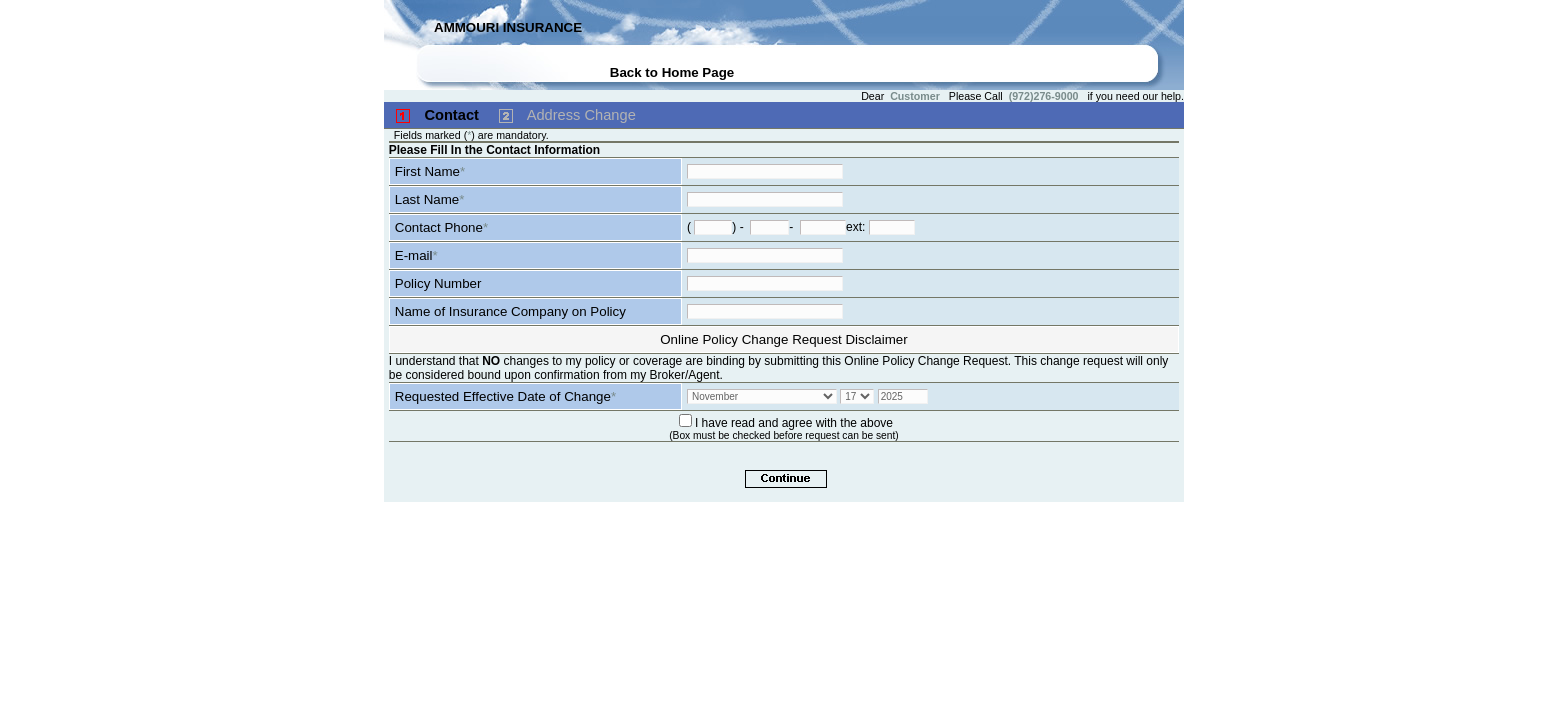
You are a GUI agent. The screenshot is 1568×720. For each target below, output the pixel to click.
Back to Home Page (672, 72)
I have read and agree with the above (794, 423)
